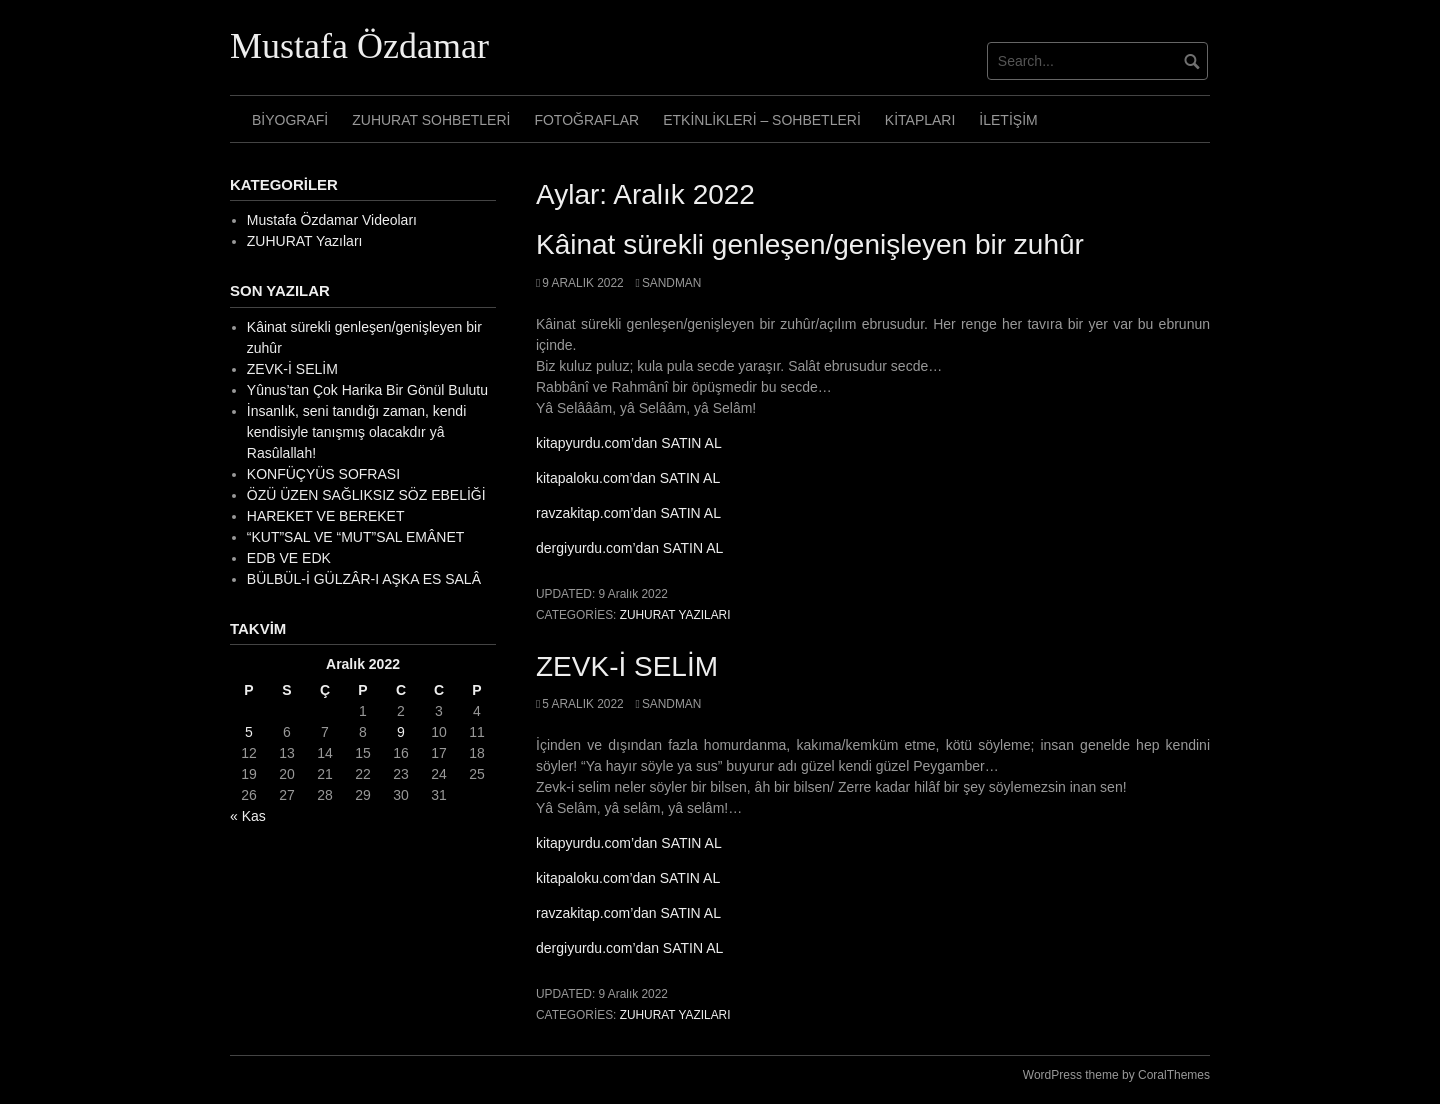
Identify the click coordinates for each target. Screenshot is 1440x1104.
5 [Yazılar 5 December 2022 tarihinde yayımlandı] (249, 732)
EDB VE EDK (289, 558)
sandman (671, 283)
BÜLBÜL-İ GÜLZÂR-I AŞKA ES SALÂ (364, 579)
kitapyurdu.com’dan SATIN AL (629, 443)
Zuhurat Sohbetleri (431, 120)
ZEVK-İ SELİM (627, 666)
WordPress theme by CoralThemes (1116, 1075)
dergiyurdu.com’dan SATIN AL (629, 548)
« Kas (248, 816)
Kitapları (920, 120)
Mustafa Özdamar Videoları (332, 220)
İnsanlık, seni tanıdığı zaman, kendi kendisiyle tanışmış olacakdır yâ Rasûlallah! (356, 432)
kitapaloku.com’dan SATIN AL (628, 478)
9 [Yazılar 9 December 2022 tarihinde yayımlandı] (401, 732)
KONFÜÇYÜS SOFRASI (323, 474)
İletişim (1008, 120)
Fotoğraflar (586, 120)
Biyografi (290, 120)
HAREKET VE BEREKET (326, 516)
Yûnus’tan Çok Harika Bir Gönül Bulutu (367, 390)
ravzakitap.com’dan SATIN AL (628, 513)
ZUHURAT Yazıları (675, 615)
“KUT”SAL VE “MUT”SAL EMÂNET (356, 537)
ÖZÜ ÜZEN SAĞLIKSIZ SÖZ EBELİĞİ (366, 495)
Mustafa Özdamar (359, 46)
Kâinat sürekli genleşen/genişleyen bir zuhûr (810, 244)
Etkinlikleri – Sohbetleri (762, 120)
